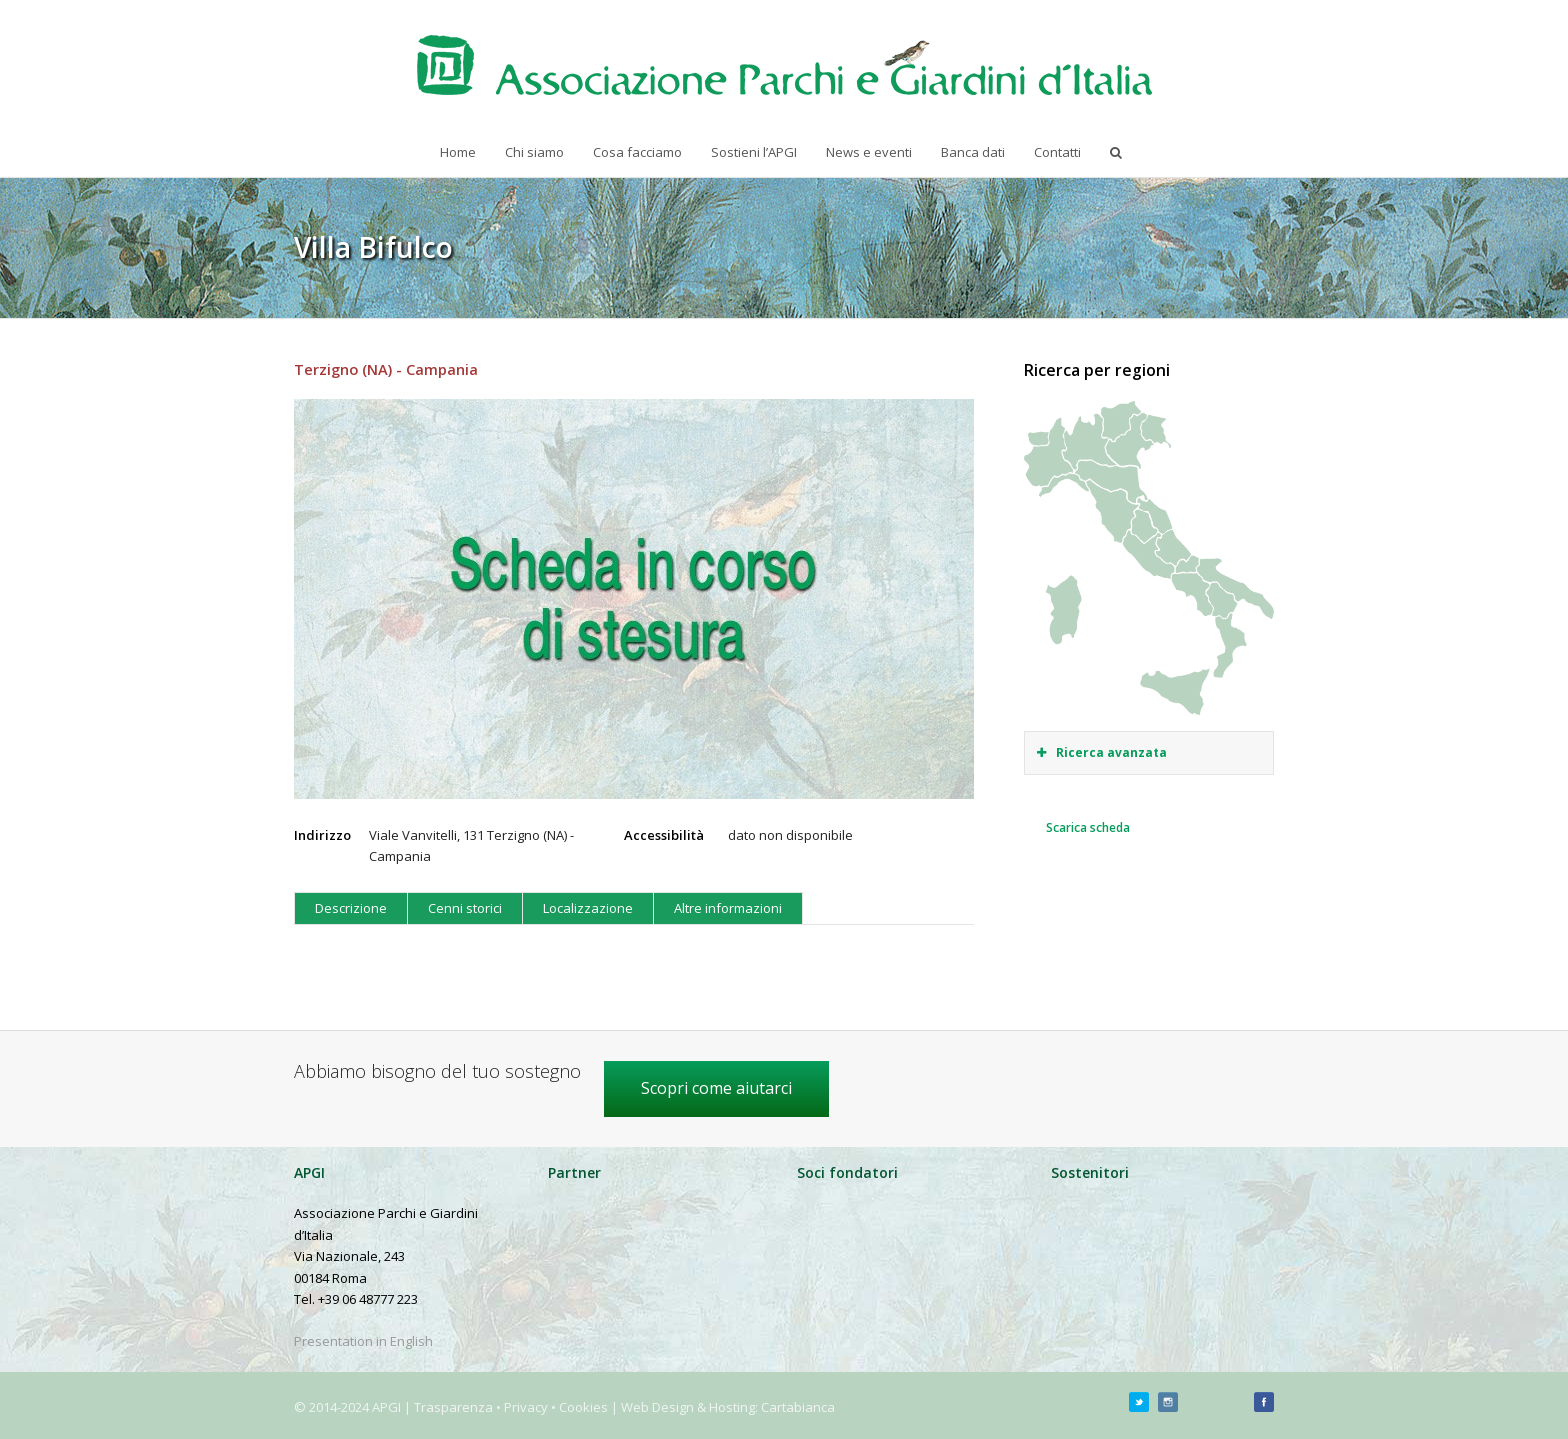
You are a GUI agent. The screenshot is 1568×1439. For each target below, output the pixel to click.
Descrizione (351, 908)
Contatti (1057, 152)
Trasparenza (453, 1407)
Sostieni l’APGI (754, 152)
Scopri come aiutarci (716, 1088)
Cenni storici (465, 908)
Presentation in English (363, 1341)
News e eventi (869, 152)
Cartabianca (798, 1407)
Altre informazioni (728, 908)
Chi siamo (534, 152)
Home (458, 152)
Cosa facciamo (637, 152)
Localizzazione (588, 908)
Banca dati (973, 152)
